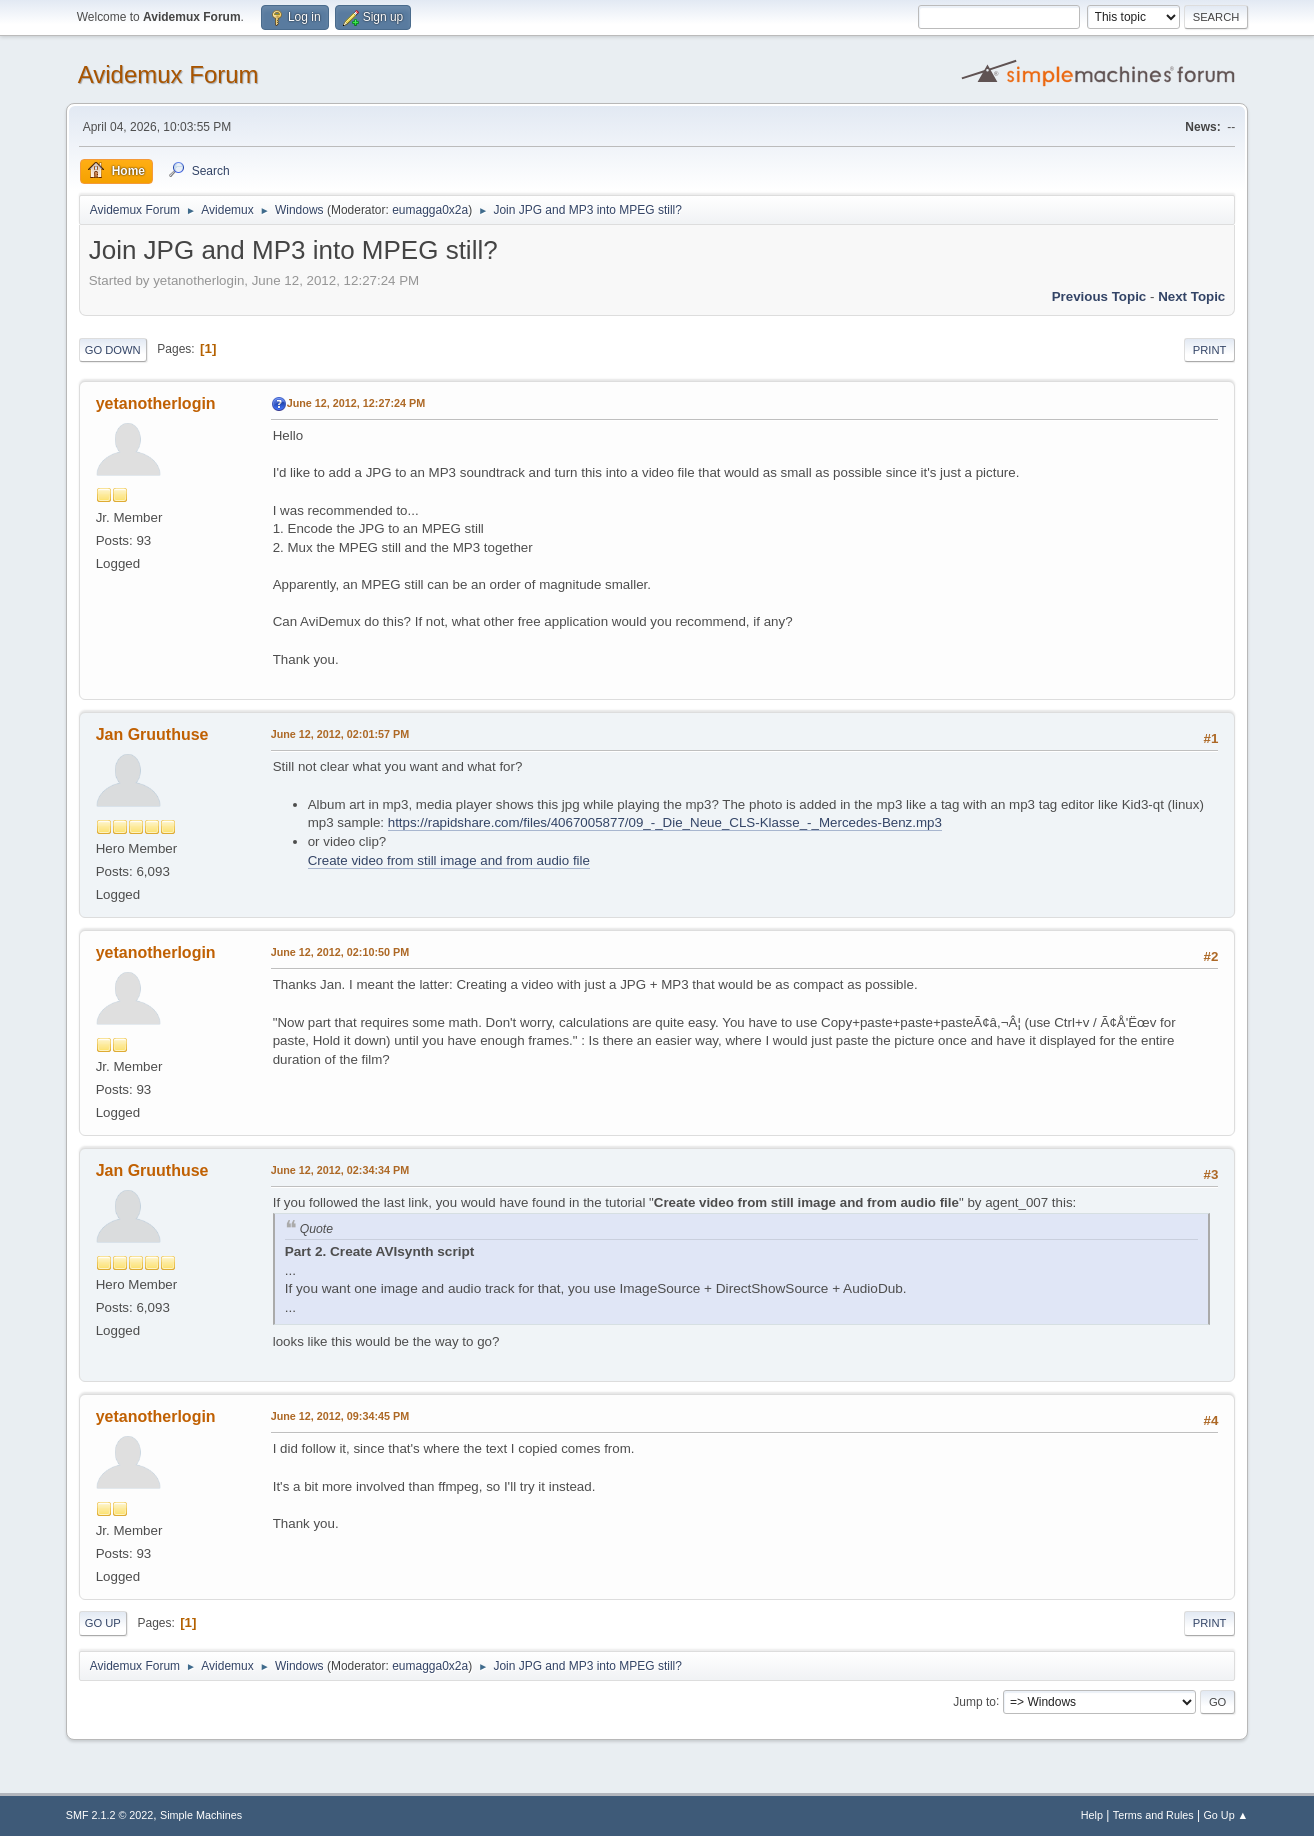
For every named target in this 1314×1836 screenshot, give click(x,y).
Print (1210, 350)
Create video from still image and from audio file (449, 860)
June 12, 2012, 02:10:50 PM (340, 952)
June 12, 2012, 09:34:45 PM (340, 1416)
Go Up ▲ (1225, 1815)
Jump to (974, 1701)
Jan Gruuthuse (152, 734)
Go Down (113, 350)
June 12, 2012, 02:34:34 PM (340, 1170)
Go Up (103, 1623)
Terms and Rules (1153, 1815)
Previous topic (1099, 296)
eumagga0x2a (430, 210)
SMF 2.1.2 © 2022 (110, 1815)
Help (1092, 1815)
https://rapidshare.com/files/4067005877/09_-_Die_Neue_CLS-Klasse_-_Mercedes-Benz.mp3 (665, 822)
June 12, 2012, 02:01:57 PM (340, 734)
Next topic (1191, 296)
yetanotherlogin (156, 403)
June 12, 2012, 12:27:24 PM (356, 403)
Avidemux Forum (168, 74)
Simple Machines (201, 1815)
